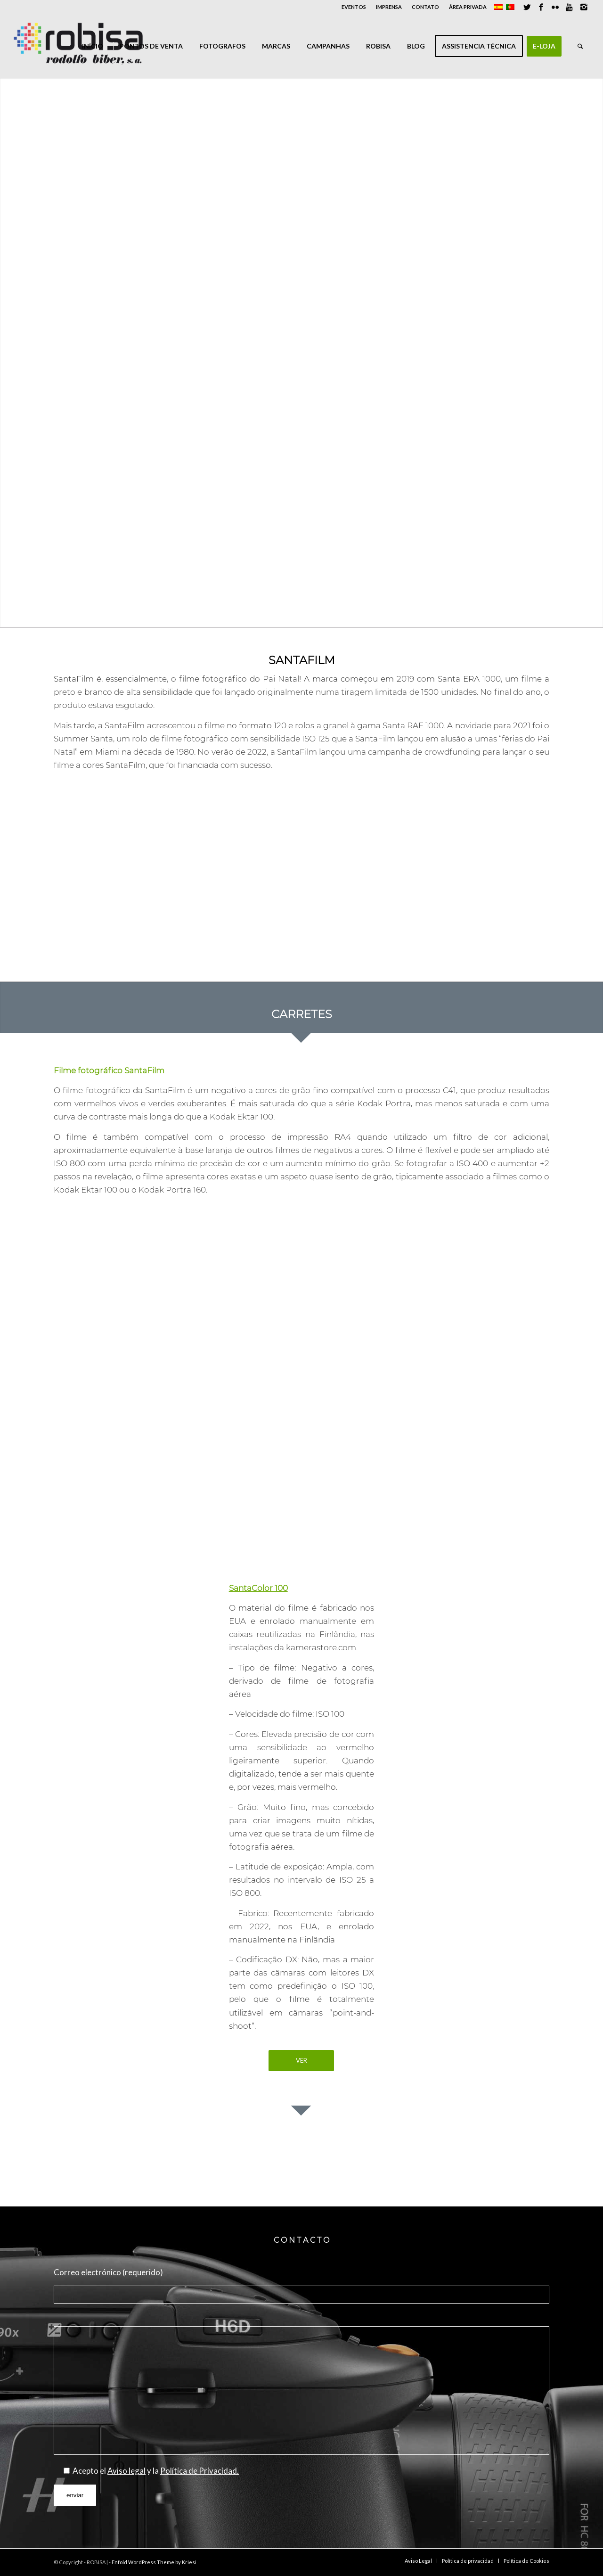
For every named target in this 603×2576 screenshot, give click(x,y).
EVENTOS (354, 7)
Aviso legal (126, 2471)
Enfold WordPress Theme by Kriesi (154, 2562)
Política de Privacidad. (199, 2471)
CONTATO (425, 7)
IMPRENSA (389, 7)
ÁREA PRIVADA (468, 7)
